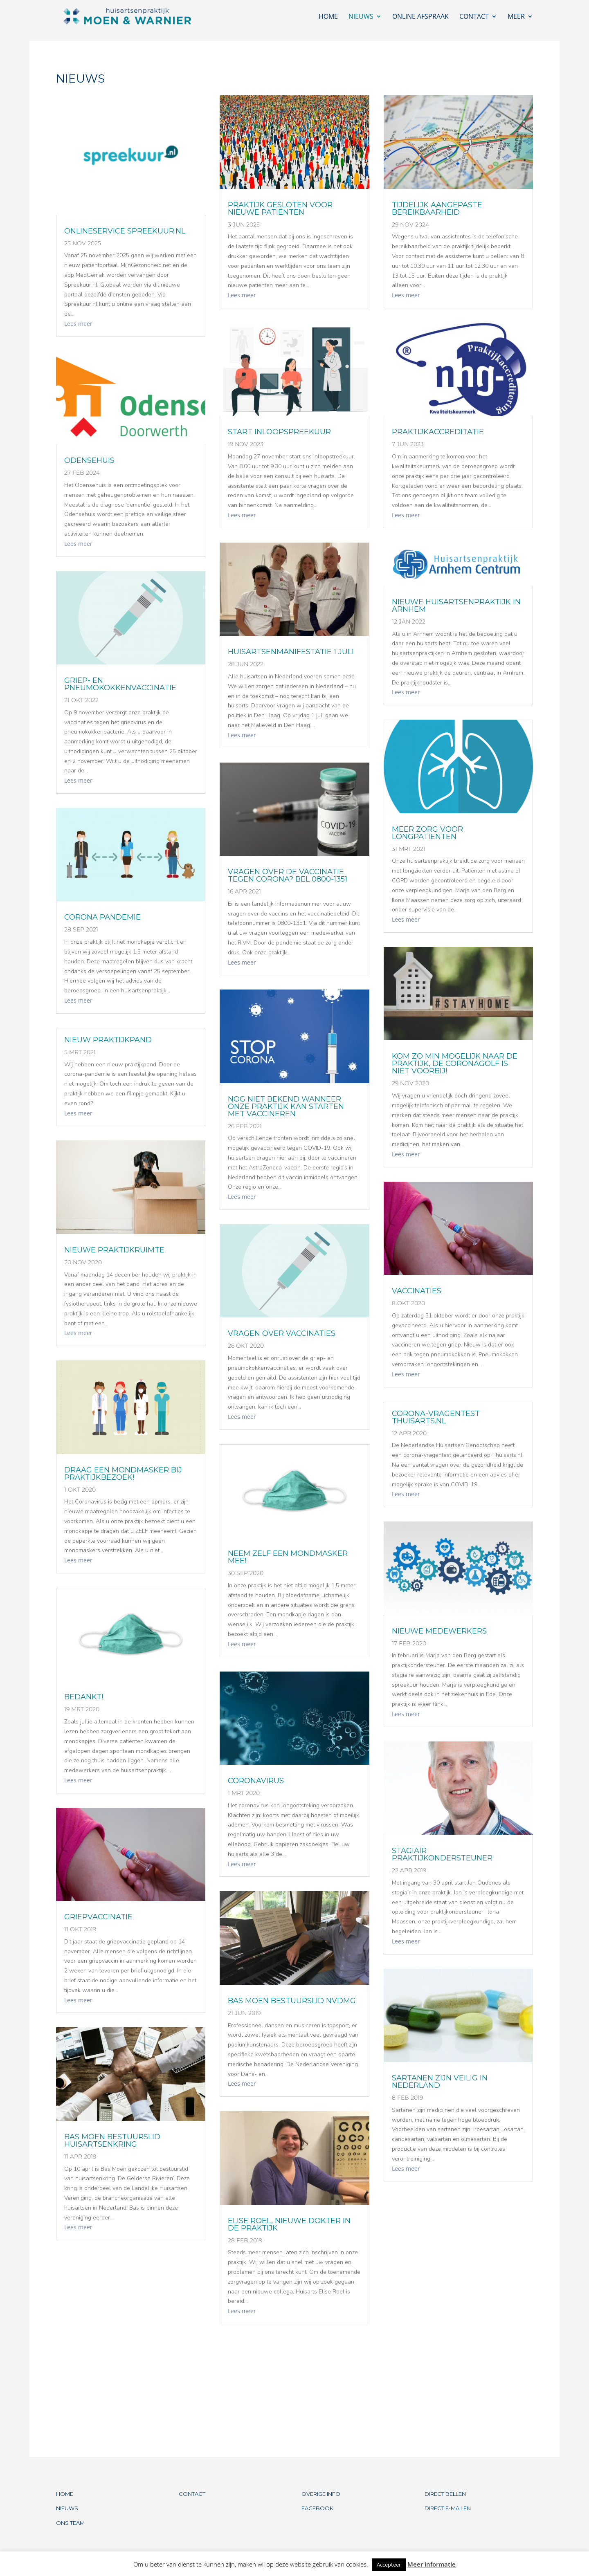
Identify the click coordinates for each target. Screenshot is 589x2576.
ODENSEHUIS (89, 460)
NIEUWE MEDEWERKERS (439, 1631)
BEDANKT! (83, 1696)
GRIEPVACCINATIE (98, 1916)
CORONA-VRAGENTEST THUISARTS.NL (436, 1417)
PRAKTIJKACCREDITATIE (438, 431)
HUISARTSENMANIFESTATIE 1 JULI (291, 651)
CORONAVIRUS (256, 1780)
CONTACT (192, 2494)
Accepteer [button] (389, 2564)
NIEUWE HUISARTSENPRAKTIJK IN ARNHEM (456, 605)
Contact (474, 17)
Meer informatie (431, 2564)
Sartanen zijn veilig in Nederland (440, 2081)
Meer (516, 17)
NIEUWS (67, 2508)
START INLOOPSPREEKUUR (279, 431)
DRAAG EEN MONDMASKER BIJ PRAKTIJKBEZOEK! (123, 1473)
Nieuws (360, 17)
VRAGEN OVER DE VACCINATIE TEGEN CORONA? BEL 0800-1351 (287, 875)
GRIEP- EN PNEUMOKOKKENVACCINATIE (120, 684)
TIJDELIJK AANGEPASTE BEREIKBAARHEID (437, 208)
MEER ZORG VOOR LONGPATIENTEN (427, 833)
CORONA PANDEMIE (102, 917)
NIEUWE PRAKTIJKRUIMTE (114, 1249)
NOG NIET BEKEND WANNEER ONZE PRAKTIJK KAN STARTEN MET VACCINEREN (286, 1106)
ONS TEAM (70, 2523)
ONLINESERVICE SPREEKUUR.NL (124, 231)
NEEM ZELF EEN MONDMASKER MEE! (288, 1557)
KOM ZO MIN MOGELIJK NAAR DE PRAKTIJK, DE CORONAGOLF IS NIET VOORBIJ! (454, 1063)
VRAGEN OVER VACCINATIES (281, 1333)
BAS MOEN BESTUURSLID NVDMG (292, 2000)
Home (328, 17)
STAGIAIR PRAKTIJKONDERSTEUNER (442, 1854)
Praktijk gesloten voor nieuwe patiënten (280, 208)
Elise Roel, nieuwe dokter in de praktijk (289, 2224)
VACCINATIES (416, 1290)
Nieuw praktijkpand (108, 1039)
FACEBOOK (317, 2508)
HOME (64, 2494)
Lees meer (78, 324)
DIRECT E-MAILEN (448, 2508)
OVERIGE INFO (320, 2494)
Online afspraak (420, 17)
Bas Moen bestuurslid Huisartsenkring (112, 2140)
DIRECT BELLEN (445, 2494)
